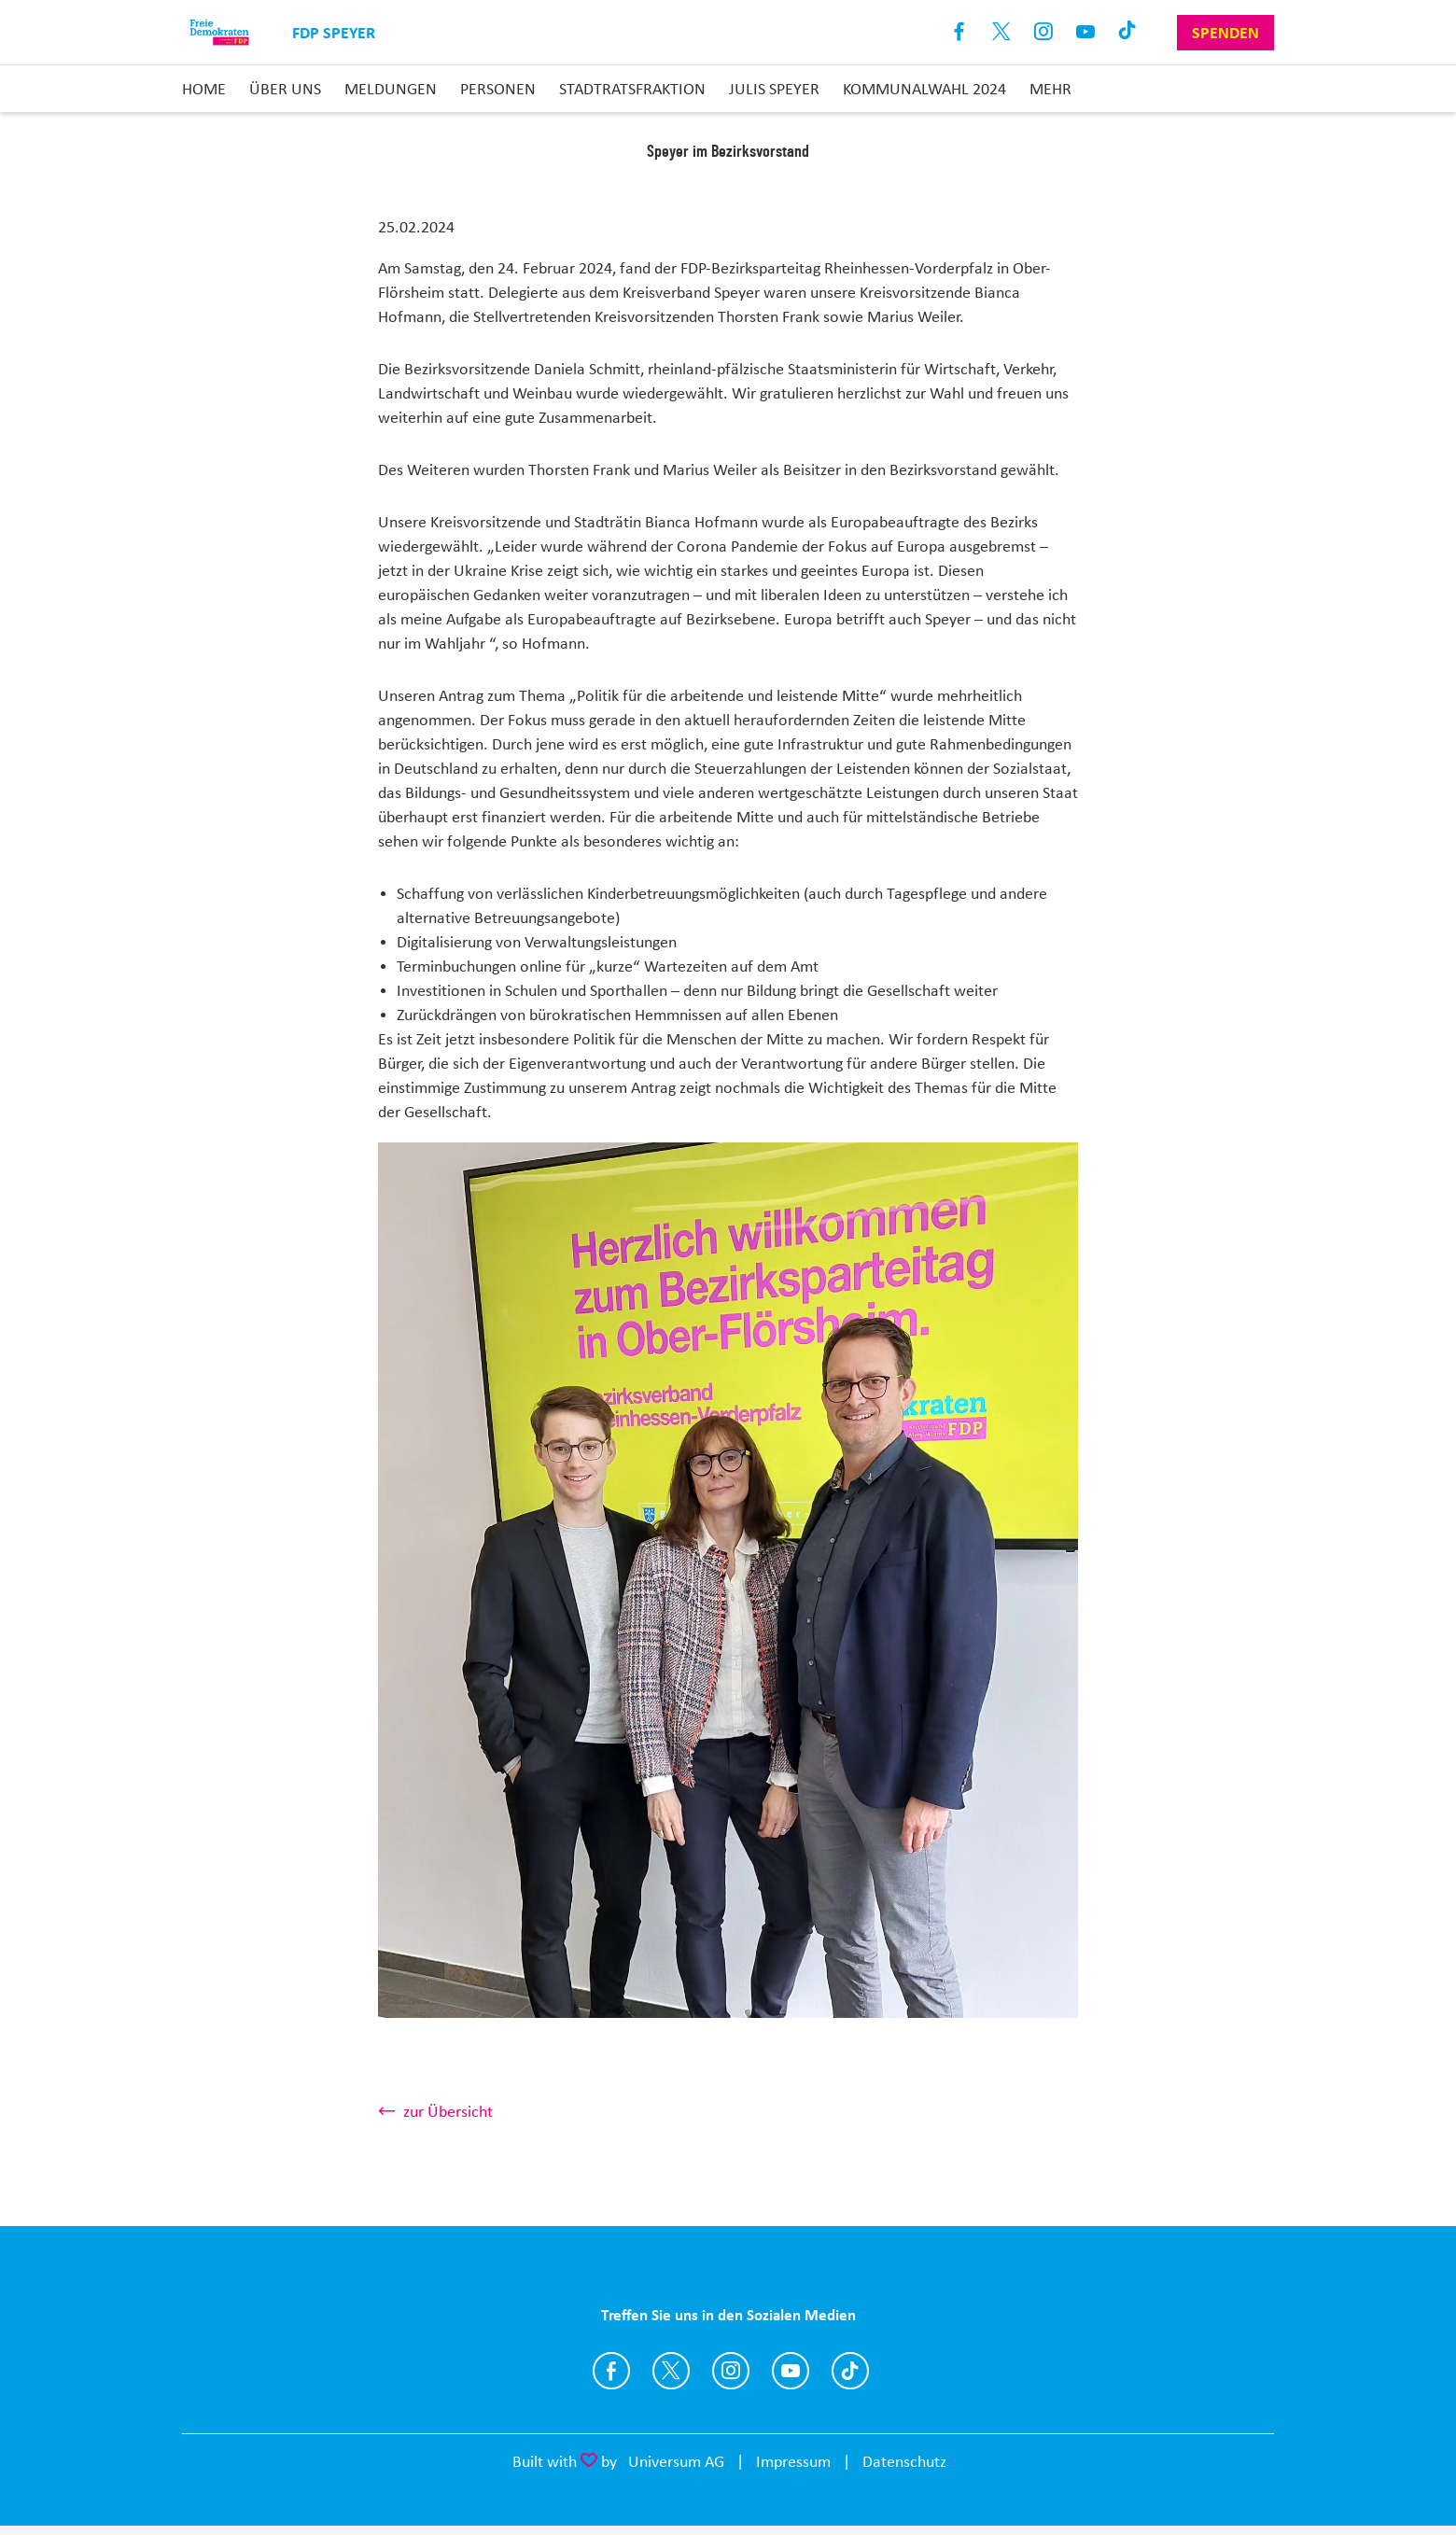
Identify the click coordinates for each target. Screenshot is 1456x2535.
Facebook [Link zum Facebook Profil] (960, 32)
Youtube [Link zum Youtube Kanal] (1086, 32)
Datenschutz (904, 2461)
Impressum (793, 2461)
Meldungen (390, 88)
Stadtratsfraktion (632, 88)
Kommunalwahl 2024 (924, 88)
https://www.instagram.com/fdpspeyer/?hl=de (730, 2370)
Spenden (1225, 32)
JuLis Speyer (774, 88)
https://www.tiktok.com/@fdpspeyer (850, 2370)
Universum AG (676, 2461)
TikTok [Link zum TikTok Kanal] (1128, 32)
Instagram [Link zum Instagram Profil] (1044, 32)
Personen (498, 88)
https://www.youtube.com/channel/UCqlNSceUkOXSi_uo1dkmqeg (790, 2370)
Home (204, 88)
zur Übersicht (448, 2111)
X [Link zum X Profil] (1002, 32)
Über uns (285, 88)
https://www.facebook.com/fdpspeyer (611, 2370)
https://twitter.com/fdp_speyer (671, 2370)
